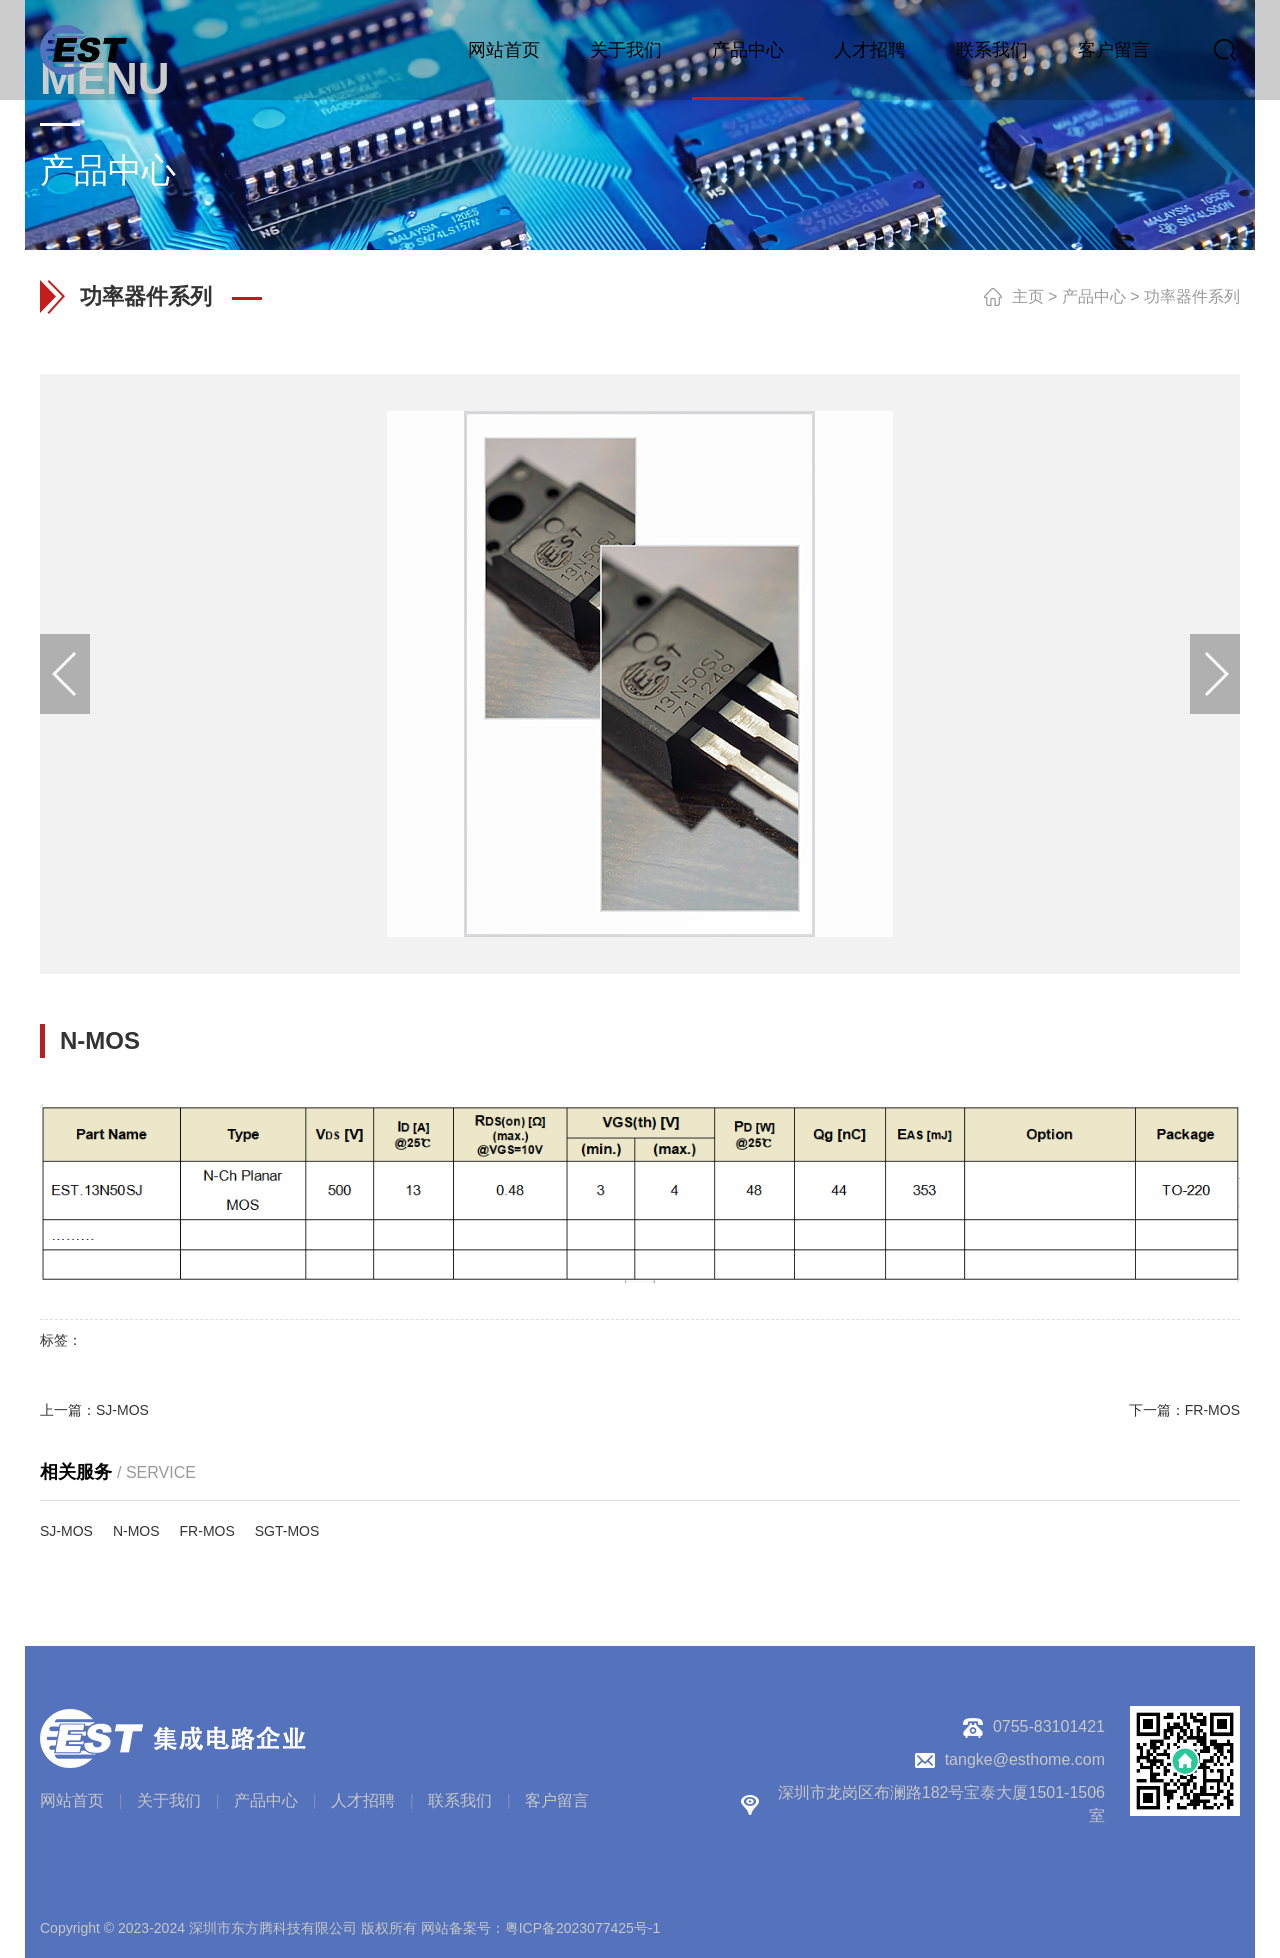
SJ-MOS (122, 1410)
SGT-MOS (287, 1531)
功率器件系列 (1192, 296)
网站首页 (504, 50)
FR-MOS (1212, 1410)
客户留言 (1114, 50)
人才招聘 (870, 50)
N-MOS (136, 1531)
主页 (1028, 296)
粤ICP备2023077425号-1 (583, 1928)
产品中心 (748, 50)
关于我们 (626, 50)
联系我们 (992, 50)
